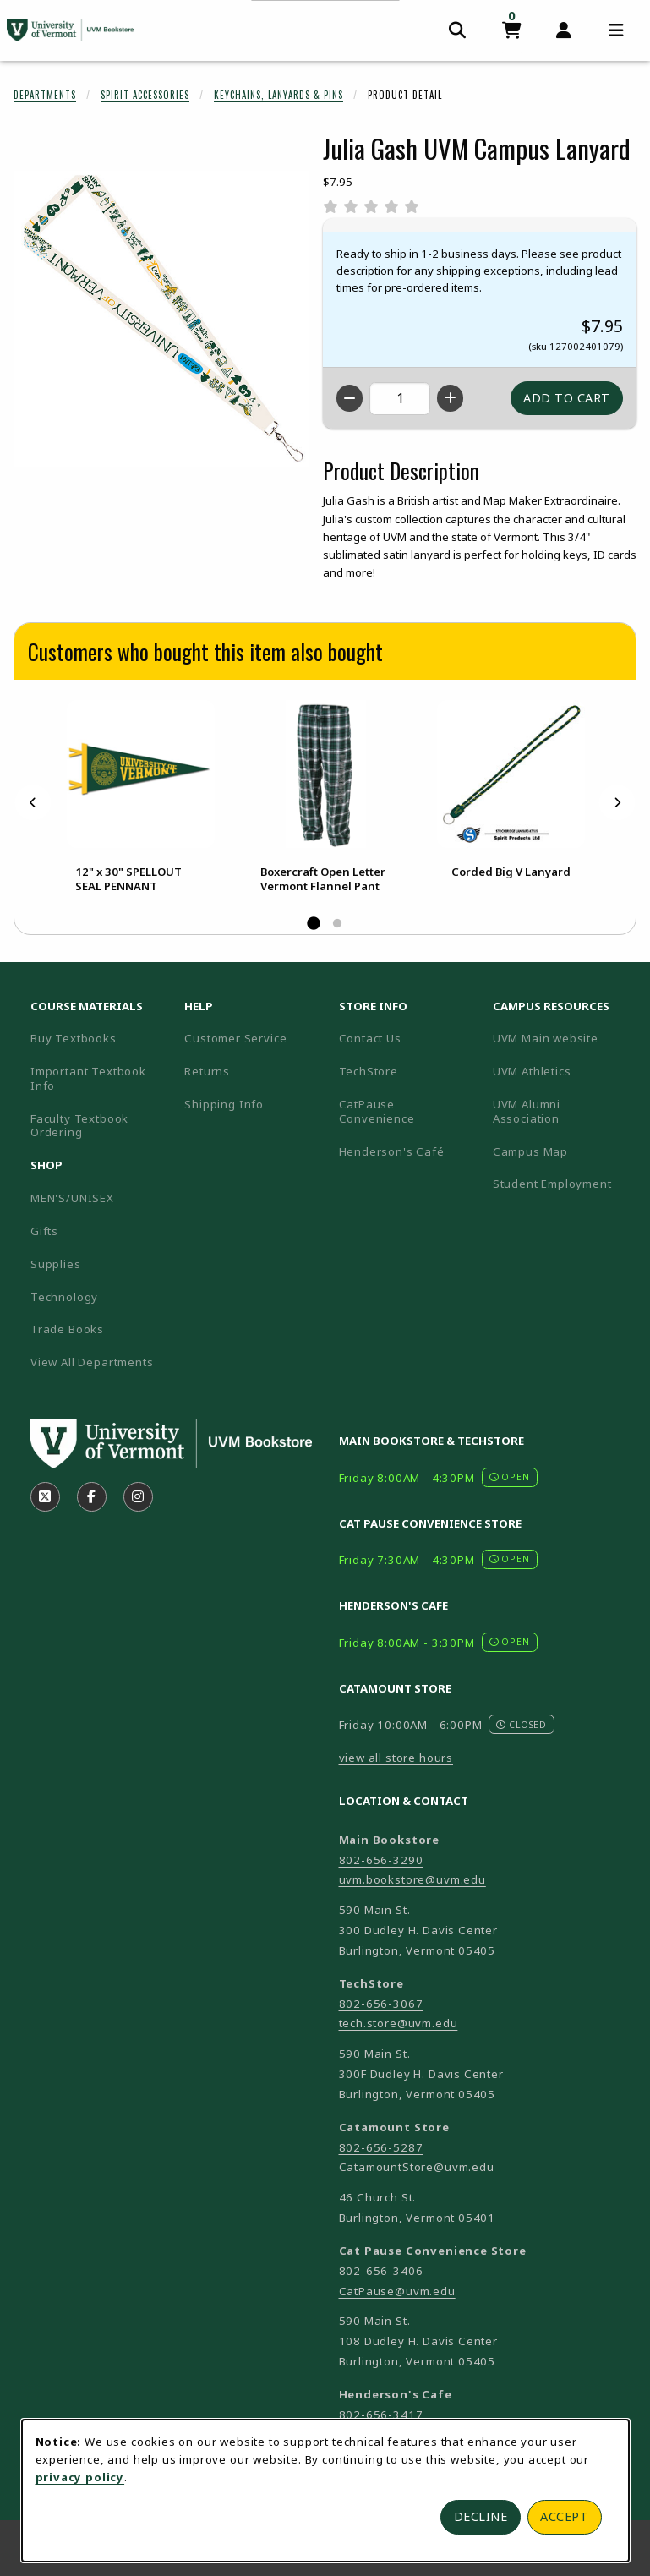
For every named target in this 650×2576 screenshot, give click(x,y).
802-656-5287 (381, 2147)
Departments (45, 94)
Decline (481, 2516)
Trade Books (67, 1329)
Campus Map (563, 1151)
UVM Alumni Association (563, 1111)
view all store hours (396, 1757)
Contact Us (370, 1038)
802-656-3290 (381, 1860)
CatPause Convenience (377, 1111)
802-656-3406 (381, 2270)
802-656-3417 (381, 2414)
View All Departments (92, 1362)
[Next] (617, 802)
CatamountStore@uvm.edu (416, 2166)
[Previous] (33, 802)
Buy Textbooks (73, 1038)
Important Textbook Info (88, 1078)
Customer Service (235, 1038)
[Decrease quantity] (349, 398)
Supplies (55, 1264)
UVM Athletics (563, 1071)
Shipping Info (224, 1104)
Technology (64, 1296)
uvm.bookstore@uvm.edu (412, 1879)
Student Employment (563, 1183)
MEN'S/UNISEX (72, 1198)
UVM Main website (563, 1038)
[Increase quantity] (450, 398)
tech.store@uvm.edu (398, 2023)
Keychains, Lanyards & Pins (278, 94)
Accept (564, 2516)
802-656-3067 (381, 2003)
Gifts (44, 1231)
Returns (207, 1071)
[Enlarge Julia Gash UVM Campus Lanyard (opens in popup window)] (161, 319)
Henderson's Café (392, 1151)
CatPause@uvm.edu (397, 2291)
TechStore (368, 1071)
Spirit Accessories (145, 94)
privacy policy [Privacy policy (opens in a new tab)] (80, 2477)
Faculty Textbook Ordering (79, 1125)
